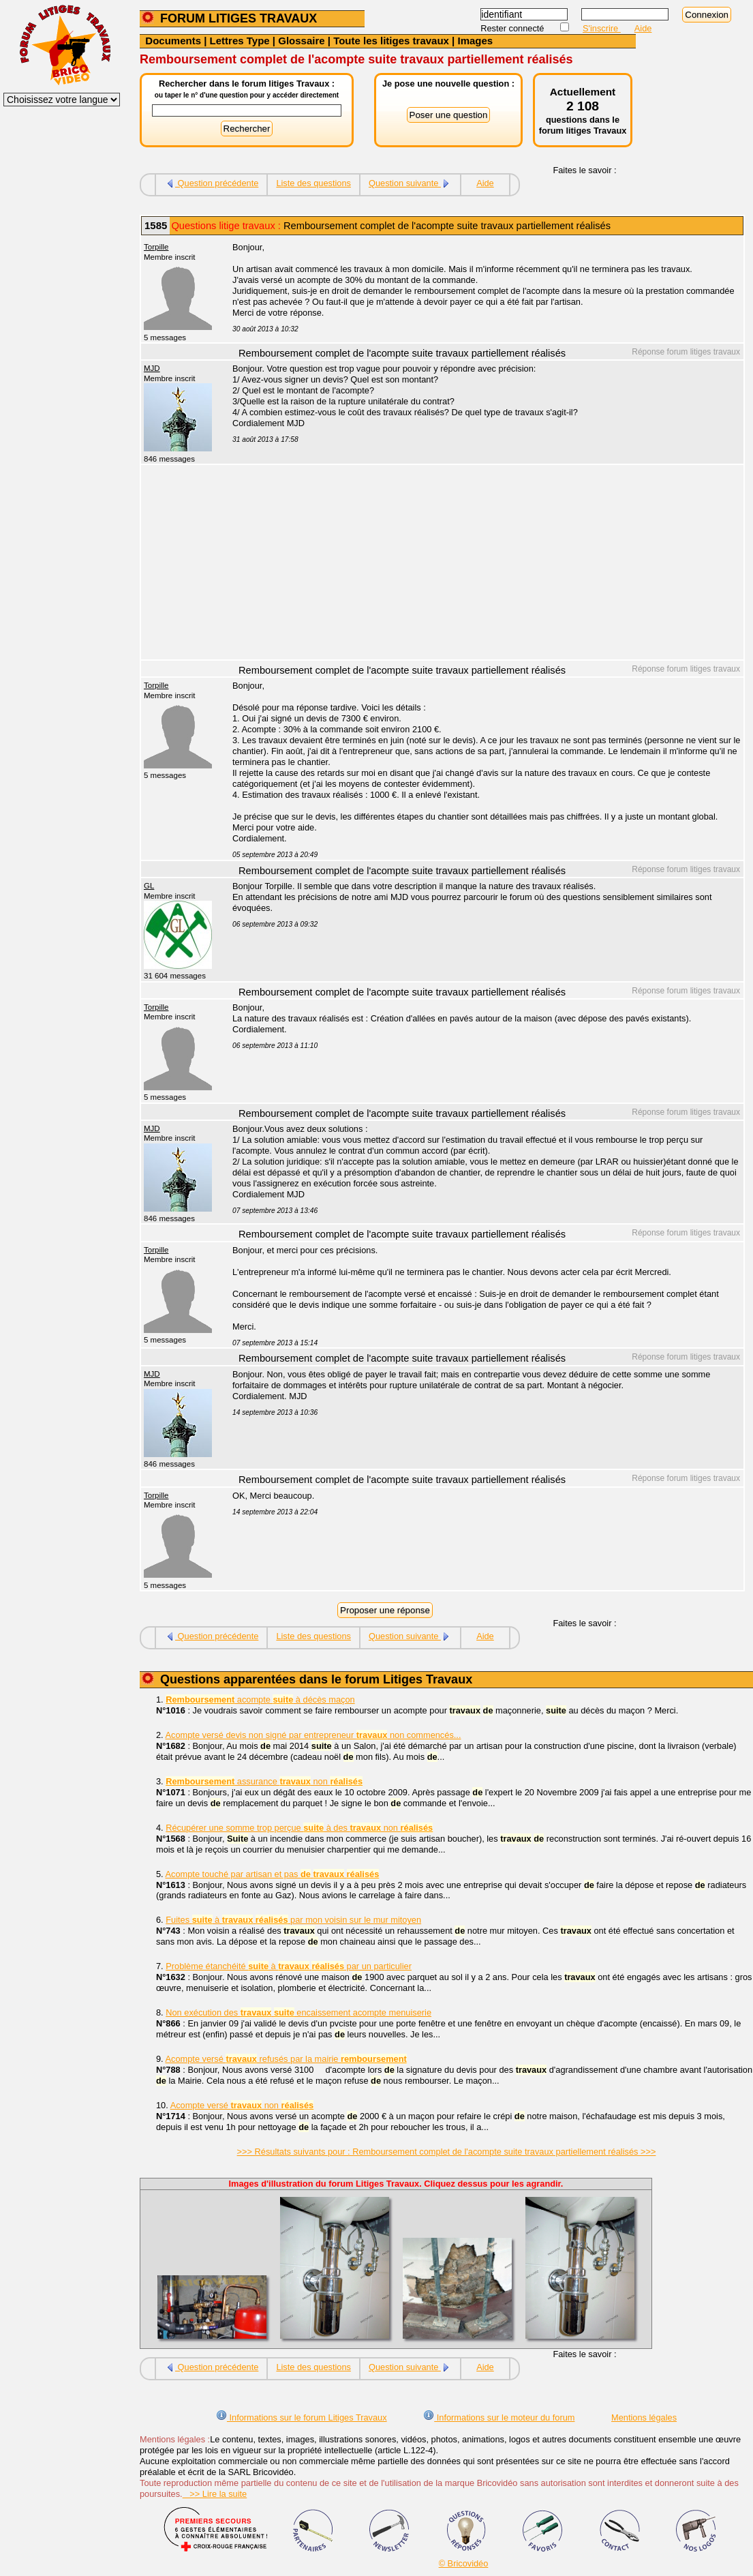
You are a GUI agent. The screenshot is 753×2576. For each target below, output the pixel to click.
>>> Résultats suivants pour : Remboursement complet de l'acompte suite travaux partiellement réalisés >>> (446, 2151)
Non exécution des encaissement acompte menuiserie (298, 2012)
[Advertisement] (480, 563)
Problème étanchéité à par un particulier (289, 1966)
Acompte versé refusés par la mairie (286, 2059)
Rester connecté (513, 28)
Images (475, 40)
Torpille (156, 247)
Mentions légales (644, 2417)
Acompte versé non (242, 2105)
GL (149, 886)
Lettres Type (240, 40)
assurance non (264, 1781)
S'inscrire (602, 28)
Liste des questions (313, 183)
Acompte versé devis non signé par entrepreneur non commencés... (313, 1735)
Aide (643, 28)
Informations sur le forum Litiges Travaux (301, 2417)
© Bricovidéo (464, 2563)
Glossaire (301, 40)
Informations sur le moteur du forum (498, 2417)
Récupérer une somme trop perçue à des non (299, 1828)
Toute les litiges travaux (391, 40)
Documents (173, 40)
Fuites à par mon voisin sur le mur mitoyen (293, 1920)
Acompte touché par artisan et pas (273, 1874)
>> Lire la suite (215, 2494)
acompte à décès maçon (260, 1699)
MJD (152, 368)
